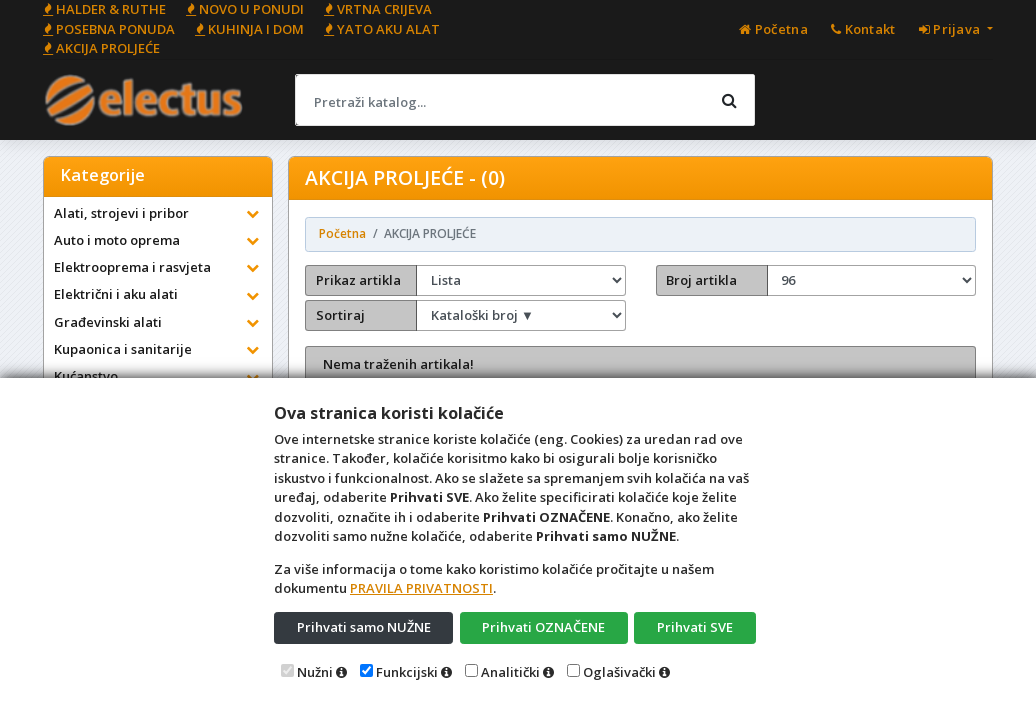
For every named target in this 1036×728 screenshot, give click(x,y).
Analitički (510, 672)
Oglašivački (619, 672)
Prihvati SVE (695, 627)
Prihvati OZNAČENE (543, 627)
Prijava (951, 29)
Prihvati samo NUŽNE (364, 627)
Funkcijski (407, 672)
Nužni (315, 672)
